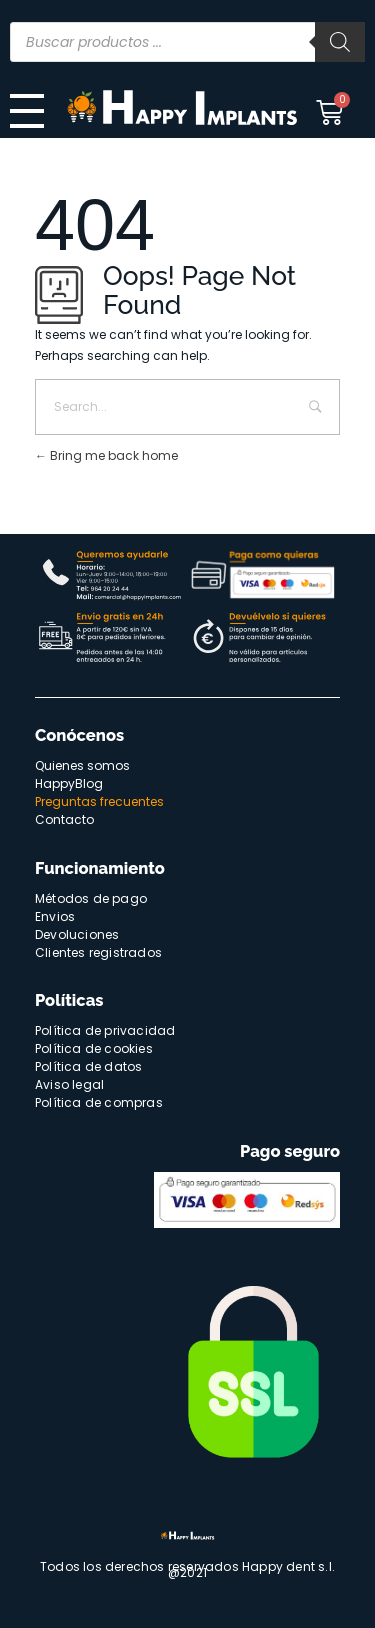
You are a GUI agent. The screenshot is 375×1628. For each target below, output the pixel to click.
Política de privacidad (105, 1030)
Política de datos (88, 1066)
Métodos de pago (91, 898)
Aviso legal (69, 1084)
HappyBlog (69, 783)
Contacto (64, 819)
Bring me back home (106, 455)
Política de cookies (94, 1048)
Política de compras (99, 1102)
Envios (55, 916)
